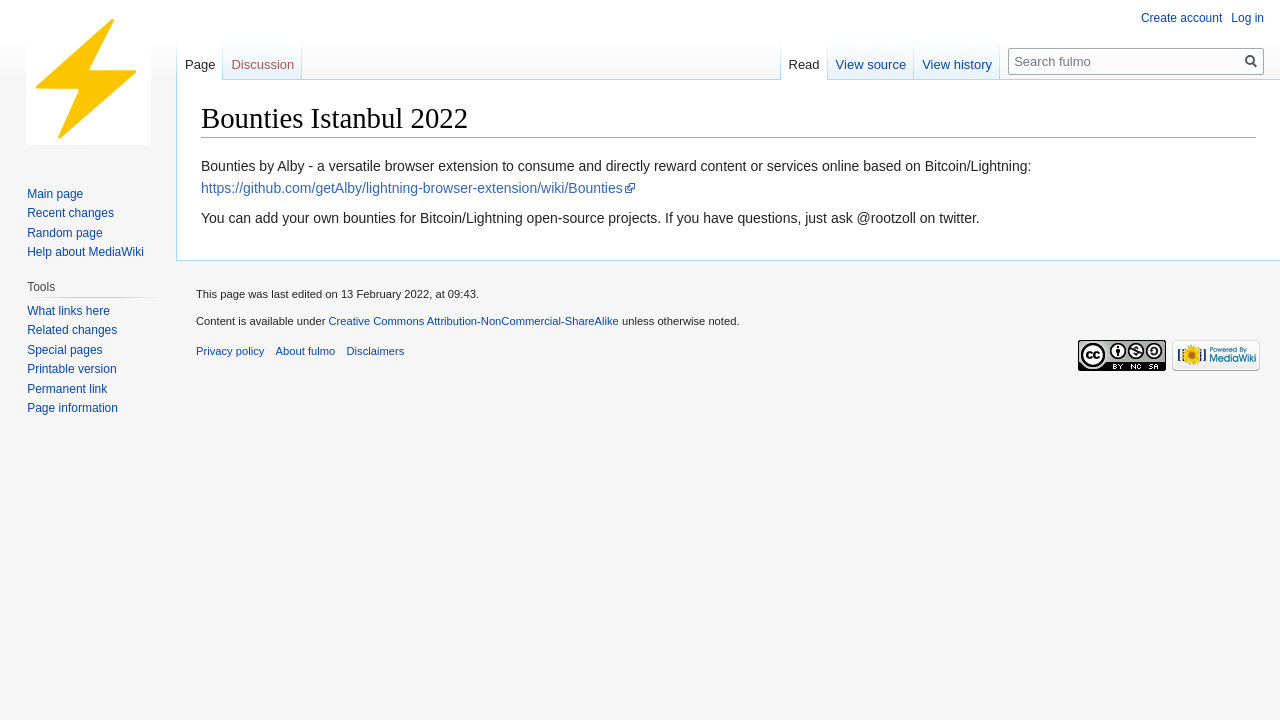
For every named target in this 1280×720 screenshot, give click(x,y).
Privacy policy (230, 351)
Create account (1181, 18)
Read (804, 64)
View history (957, 64)
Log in (1247, 18)
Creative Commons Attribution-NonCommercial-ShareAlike (473, 321)
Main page (55, 194)
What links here (68, 311)
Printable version (71, 369)
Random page (64, 233)
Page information (72, 408)
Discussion (262, 64)
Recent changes (70, 213)
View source (871, 64)
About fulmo (306, 351)
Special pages (64, 350)
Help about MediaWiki (85, 252)
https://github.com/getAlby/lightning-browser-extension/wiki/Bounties (412, 188)
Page (200, 64)
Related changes (72, 330)
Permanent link (67, 389)
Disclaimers (375, 351)
